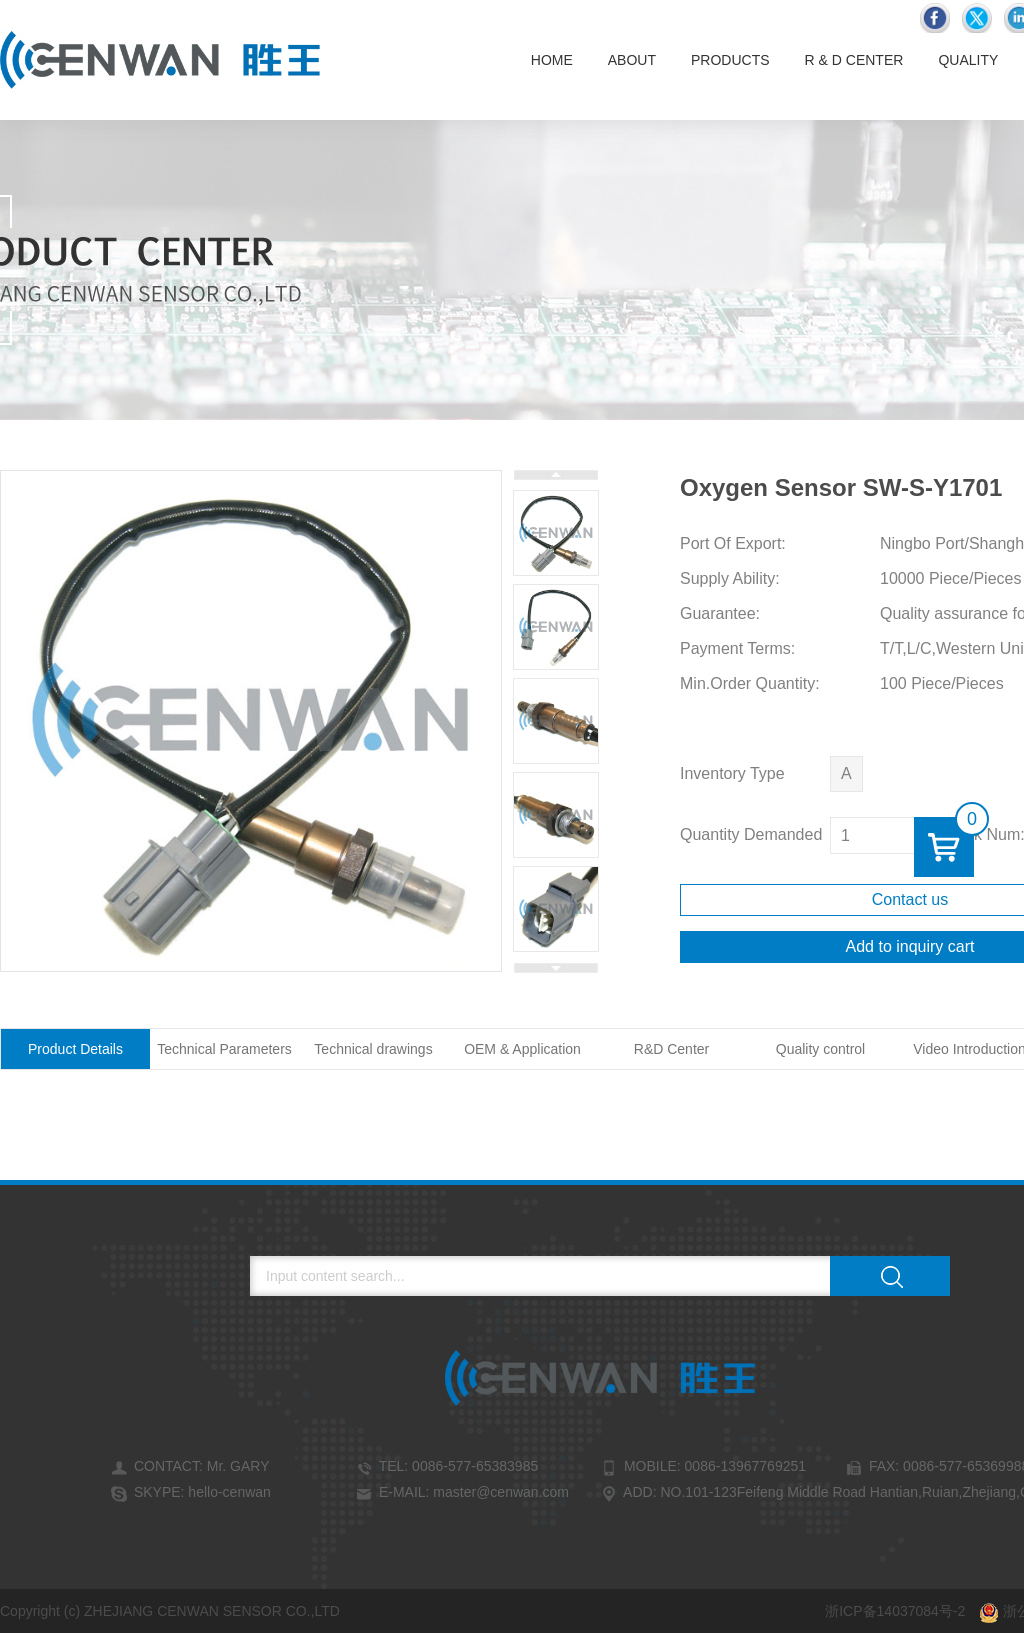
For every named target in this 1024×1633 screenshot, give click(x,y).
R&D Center (671, 1049)
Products (730, 60)
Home (552, 60)
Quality (968, 60)
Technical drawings (373, 1049)
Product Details (75, 1049)
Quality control (820, 1049)
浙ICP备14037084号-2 (895, 1611)
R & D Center (854, 60)
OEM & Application (522, 1049)
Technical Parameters (224, 1049)
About (632, 60)
